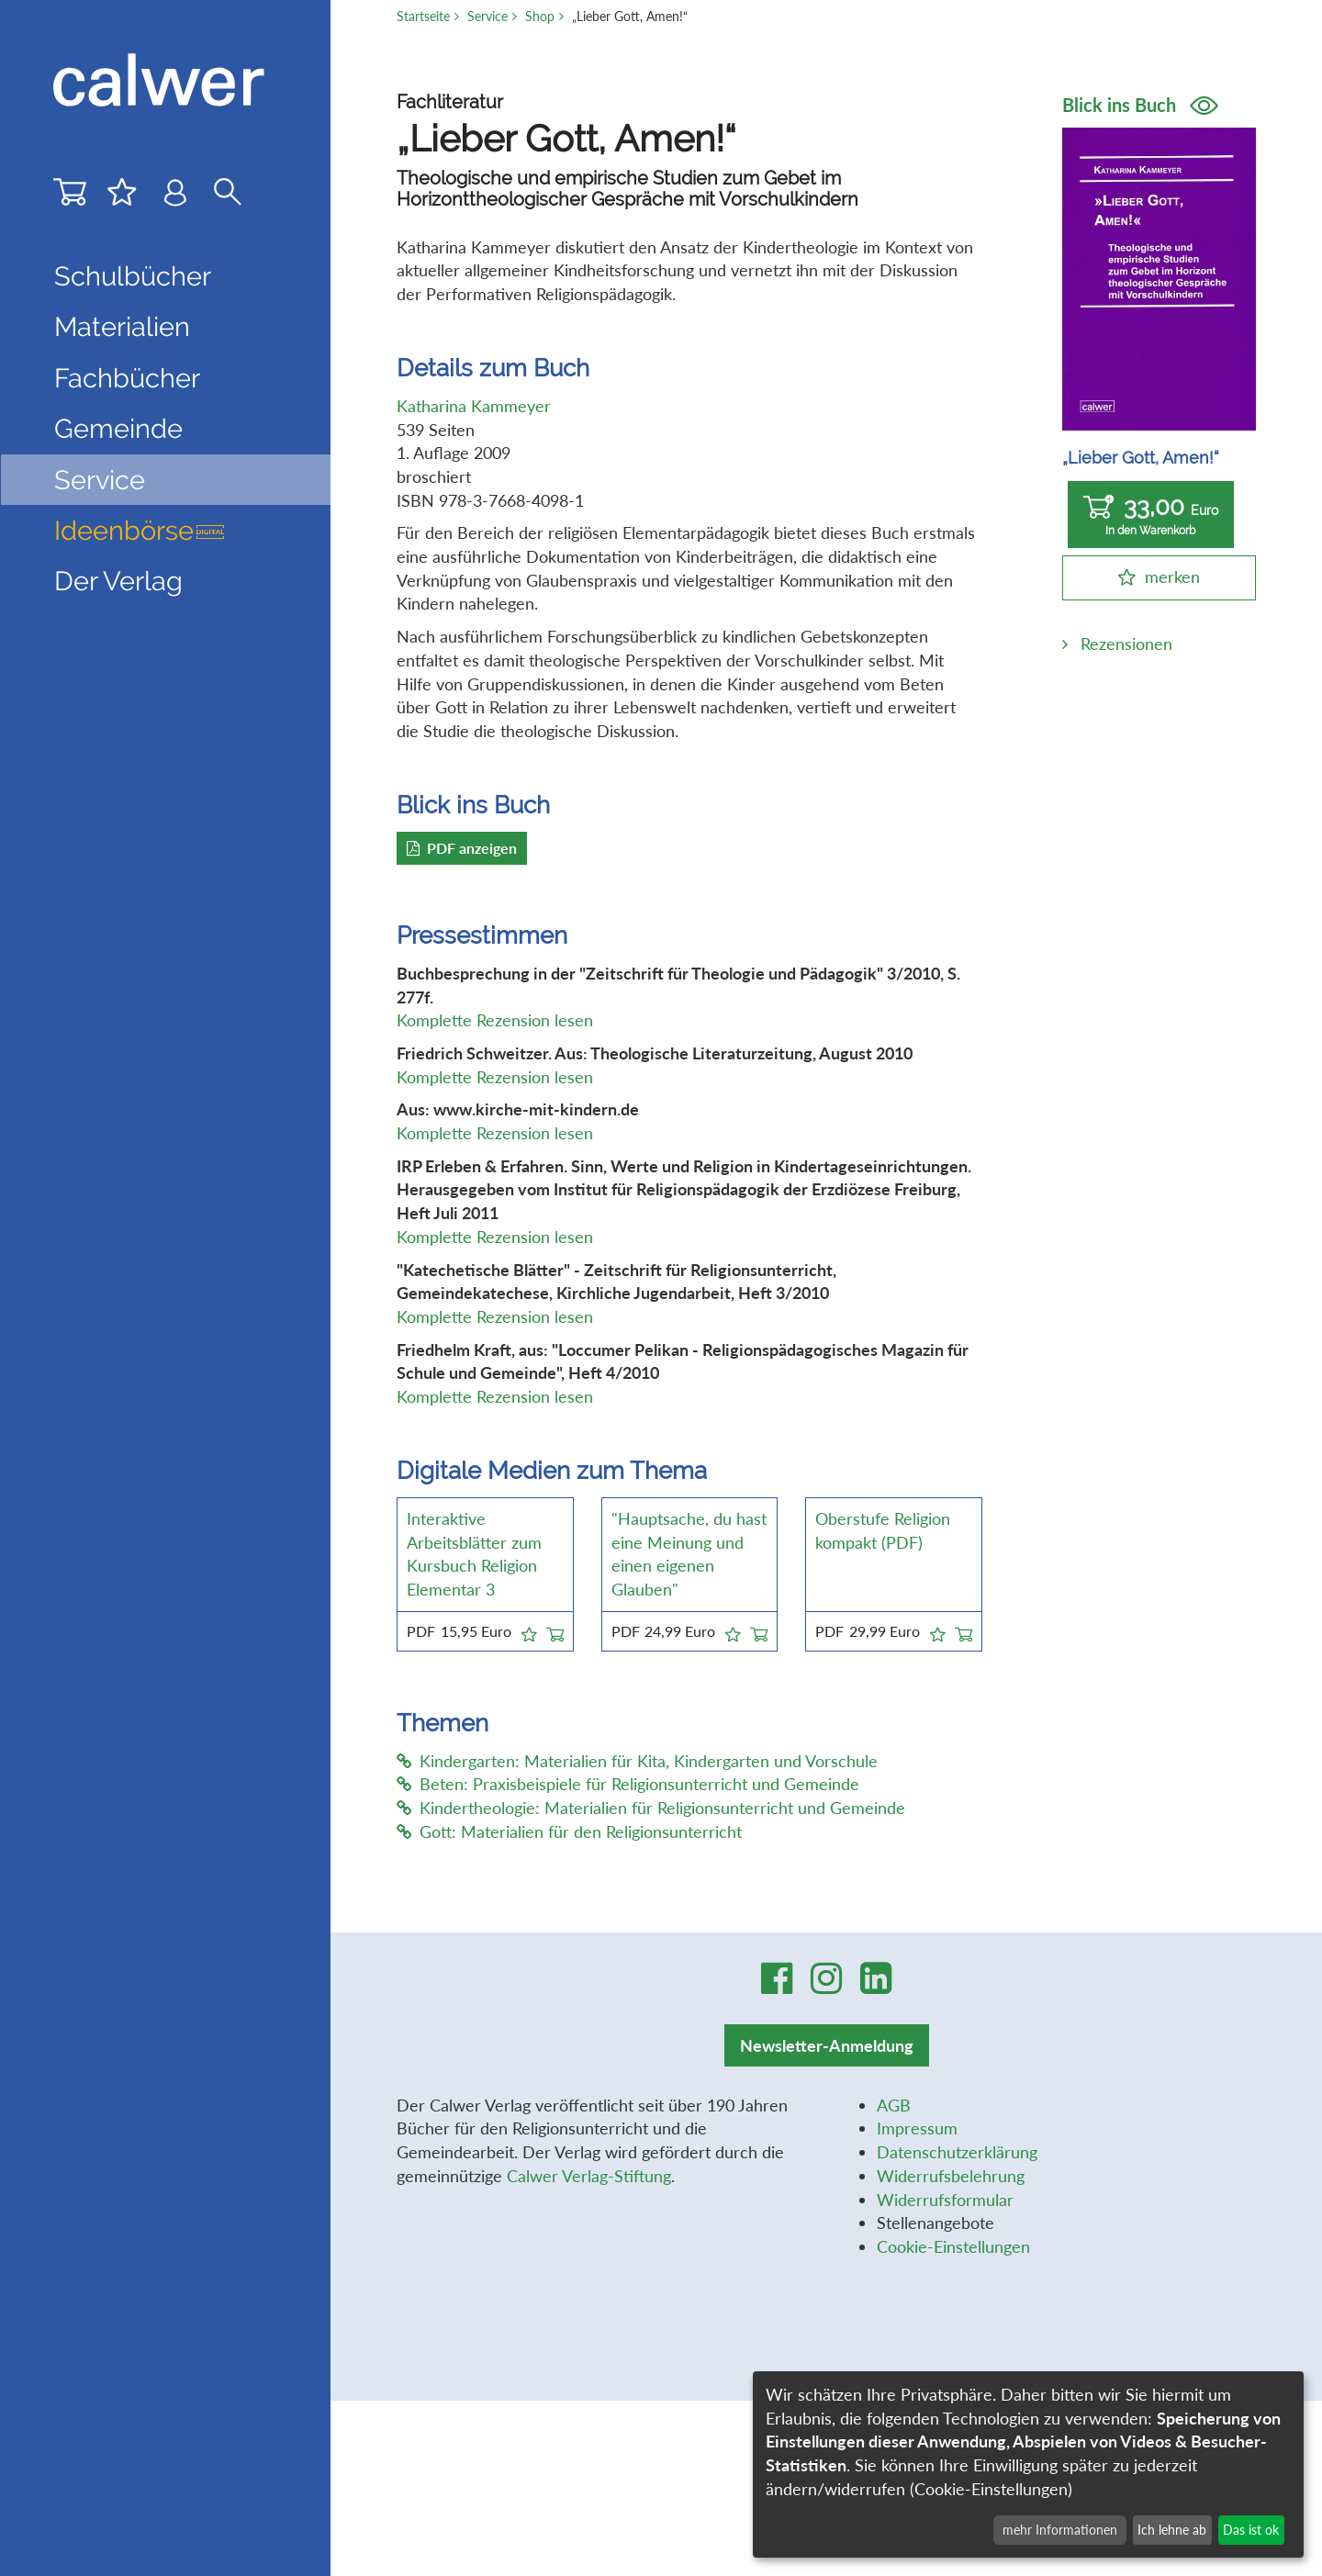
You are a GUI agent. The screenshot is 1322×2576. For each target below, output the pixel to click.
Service (487, 16)
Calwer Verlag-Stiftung (589, 2176)
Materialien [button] (122, 326)
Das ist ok (1251, 2529)
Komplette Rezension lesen (495, 1020)
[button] (529, 1631)
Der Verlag (118, 581)
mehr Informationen (1060, 2529)
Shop (540, 16)
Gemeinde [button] (118, 428)
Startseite (423, 16)
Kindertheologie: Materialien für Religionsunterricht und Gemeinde (651, 1808)
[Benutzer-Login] (175, 197)
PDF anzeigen (462, 848)
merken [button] (1172, 576)
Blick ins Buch (1140, 105)
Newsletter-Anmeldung (826, 2045)
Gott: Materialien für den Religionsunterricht (569, 1831)
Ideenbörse (140, 530)
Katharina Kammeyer (474, 406)
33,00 (1150, 515)
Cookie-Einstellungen (953, 2246)
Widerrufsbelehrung (951, 2176)
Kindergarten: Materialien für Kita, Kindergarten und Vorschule (637, 1761)
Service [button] (99, 480)
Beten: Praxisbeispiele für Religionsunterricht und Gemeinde (628, 1784)
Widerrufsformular (945, 2200)
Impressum (917, 2128)
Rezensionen (1126, 643)
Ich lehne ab (1171, 2529)
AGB (894, 2105)
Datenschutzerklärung (957, 2152)
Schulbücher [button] (132, 276)
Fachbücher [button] (127, 378)
